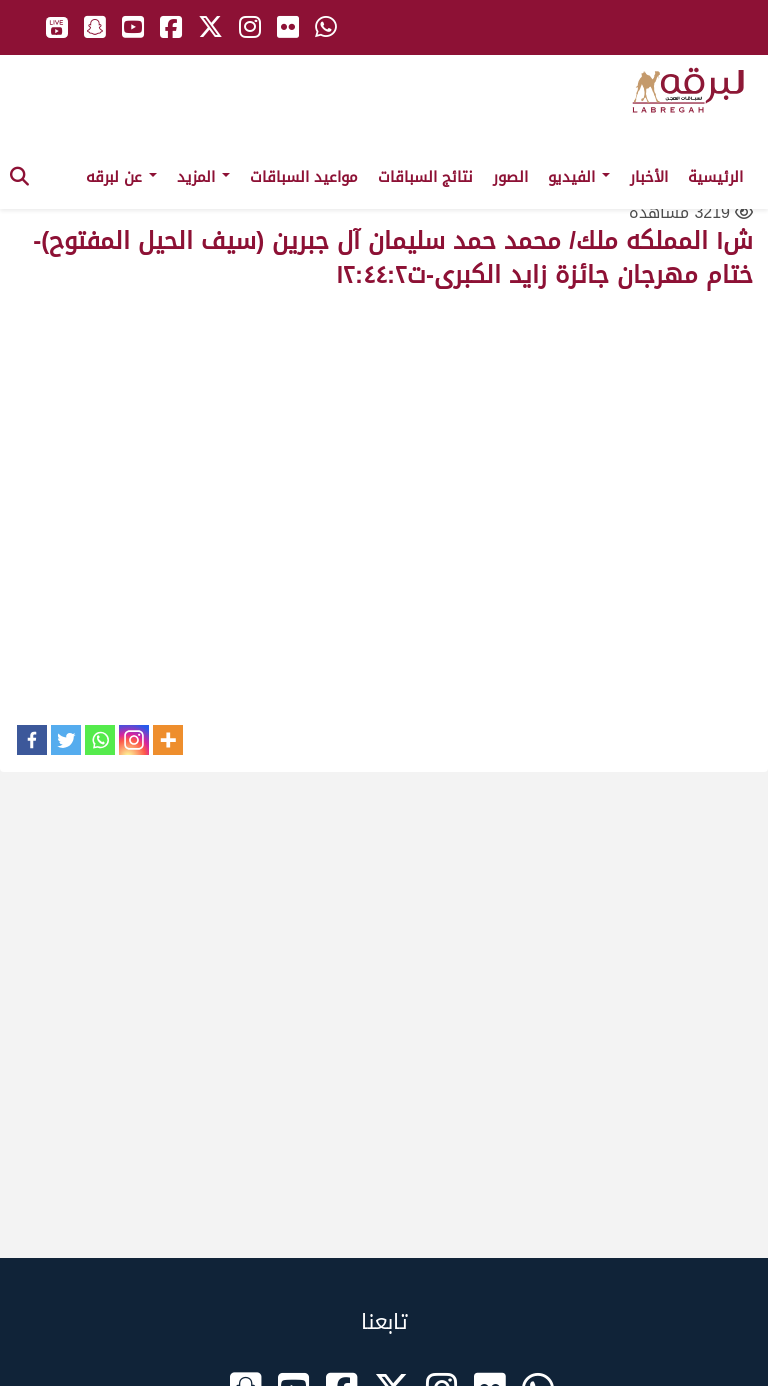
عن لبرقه (121, 177)
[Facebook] (32, 740)
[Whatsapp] (100, 740)
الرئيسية (715, 177)
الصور (510, 177)
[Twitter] (66, 740)
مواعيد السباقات (304, 177)
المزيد (203, 177)
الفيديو (579, 177)
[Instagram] (134, 740)
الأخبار (649, 177)
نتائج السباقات (425, 177)
